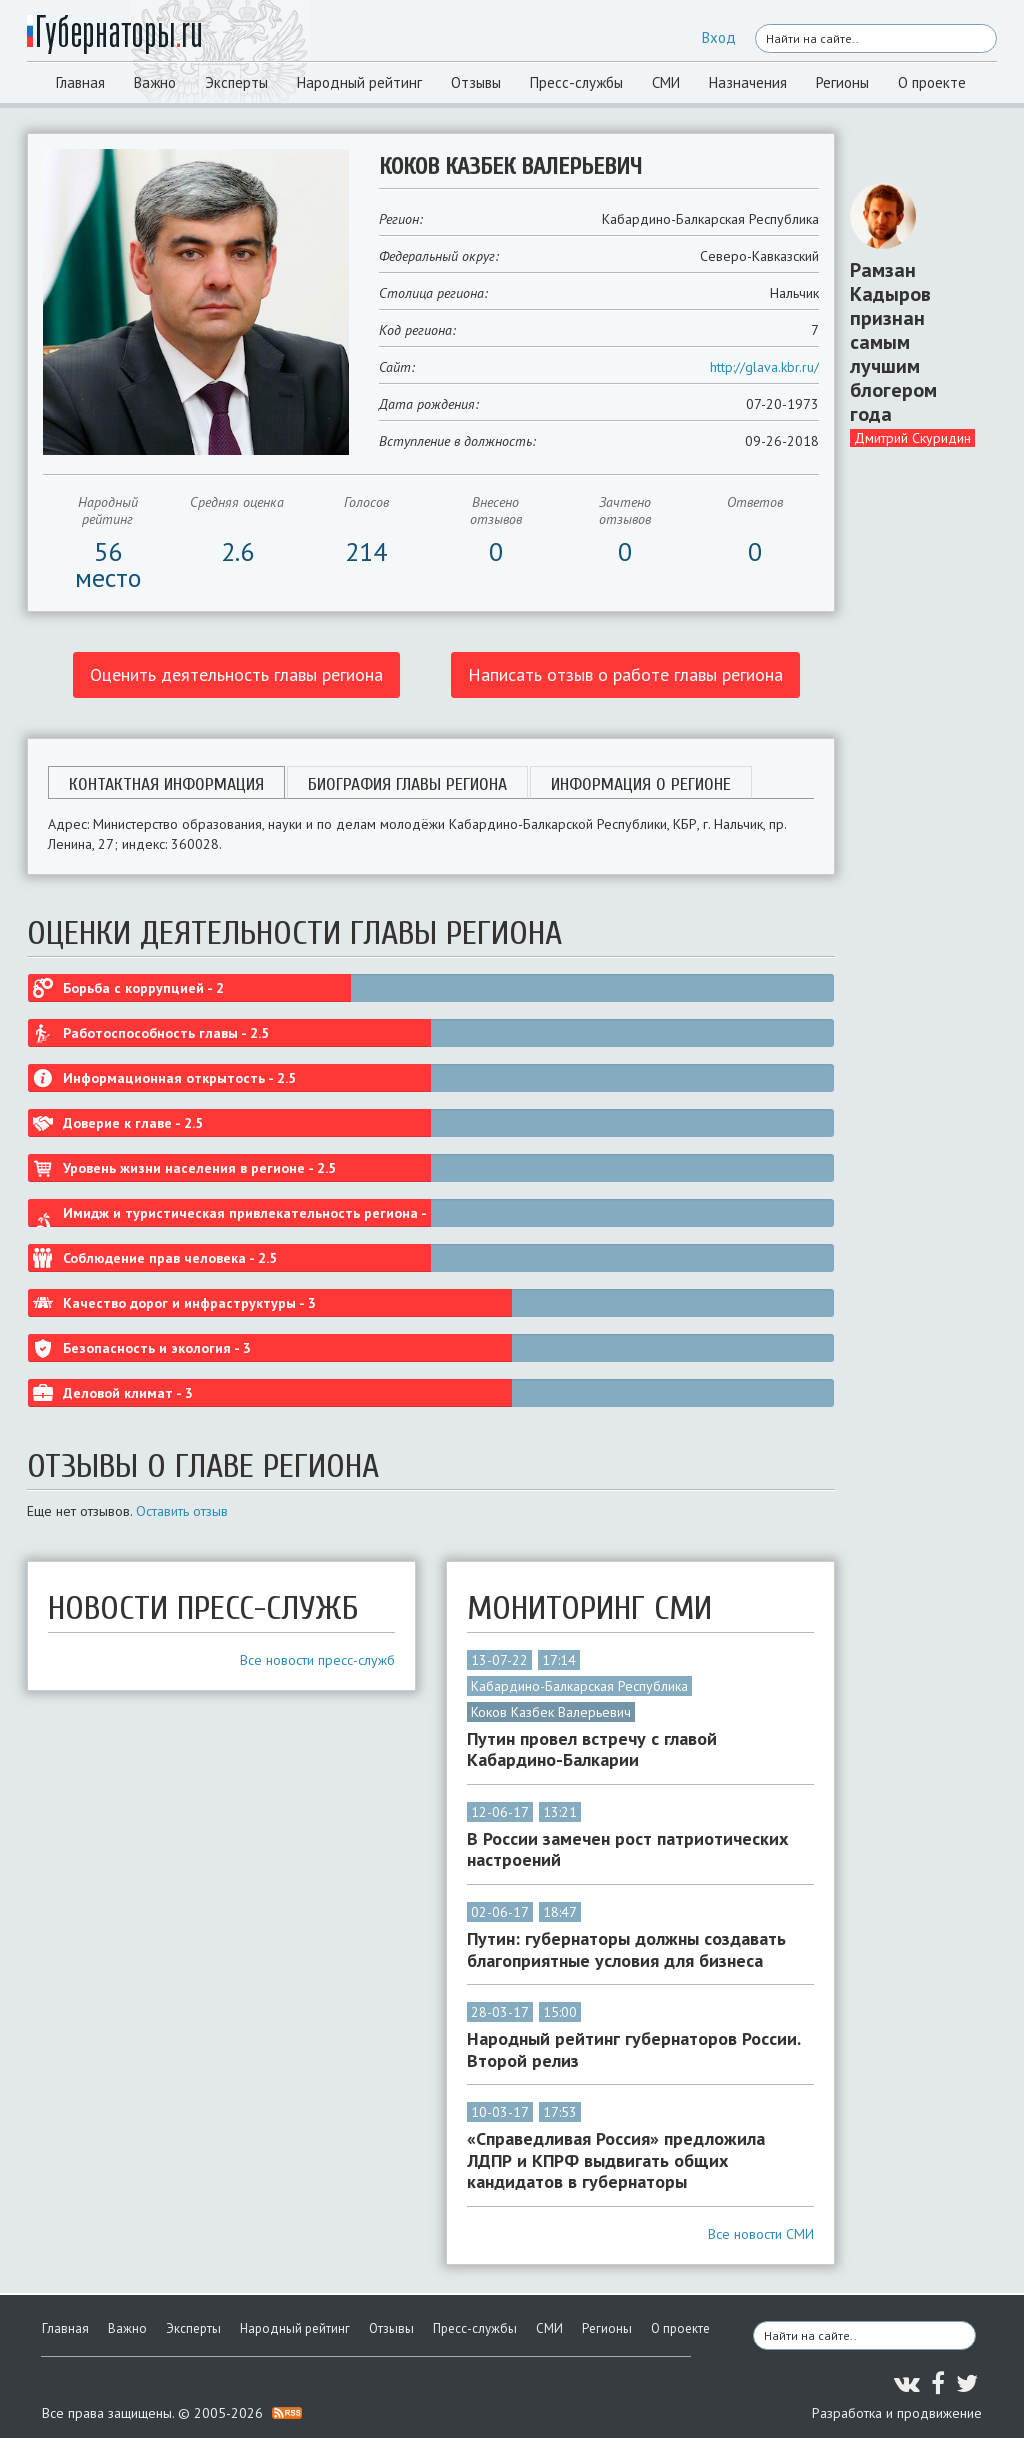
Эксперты (236, 82)
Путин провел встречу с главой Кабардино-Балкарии (592, 1749)
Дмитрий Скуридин (912, 438)
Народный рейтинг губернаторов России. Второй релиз (633, 2049)
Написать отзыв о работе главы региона (625, 674)
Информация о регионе (641, 784)
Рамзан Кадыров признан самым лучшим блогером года (893, 342)
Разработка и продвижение (897, 2413)
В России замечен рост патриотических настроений (627, 1849)
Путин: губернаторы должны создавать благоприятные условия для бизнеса (626, 1949)
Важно (155, 82)
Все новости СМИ (761, 2234)
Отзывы (476, 82)
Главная (80, 82)
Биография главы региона (407, 784)
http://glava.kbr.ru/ (764, 367)
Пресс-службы (576, 82)
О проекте (932, 82)
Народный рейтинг (359, 82)
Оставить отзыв (182, 1511)
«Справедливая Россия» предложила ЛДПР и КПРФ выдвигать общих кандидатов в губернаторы (616, 2160)
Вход (719, 37)
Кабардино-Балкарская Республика (579, 1686)
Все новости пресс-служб (317, 1660)
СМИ (666, 82)
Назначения (748, 82)
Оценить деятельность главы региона (236, 674)
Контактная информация (166, 784)
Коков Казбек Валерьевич (551, 1712)
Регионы (842, 82)
